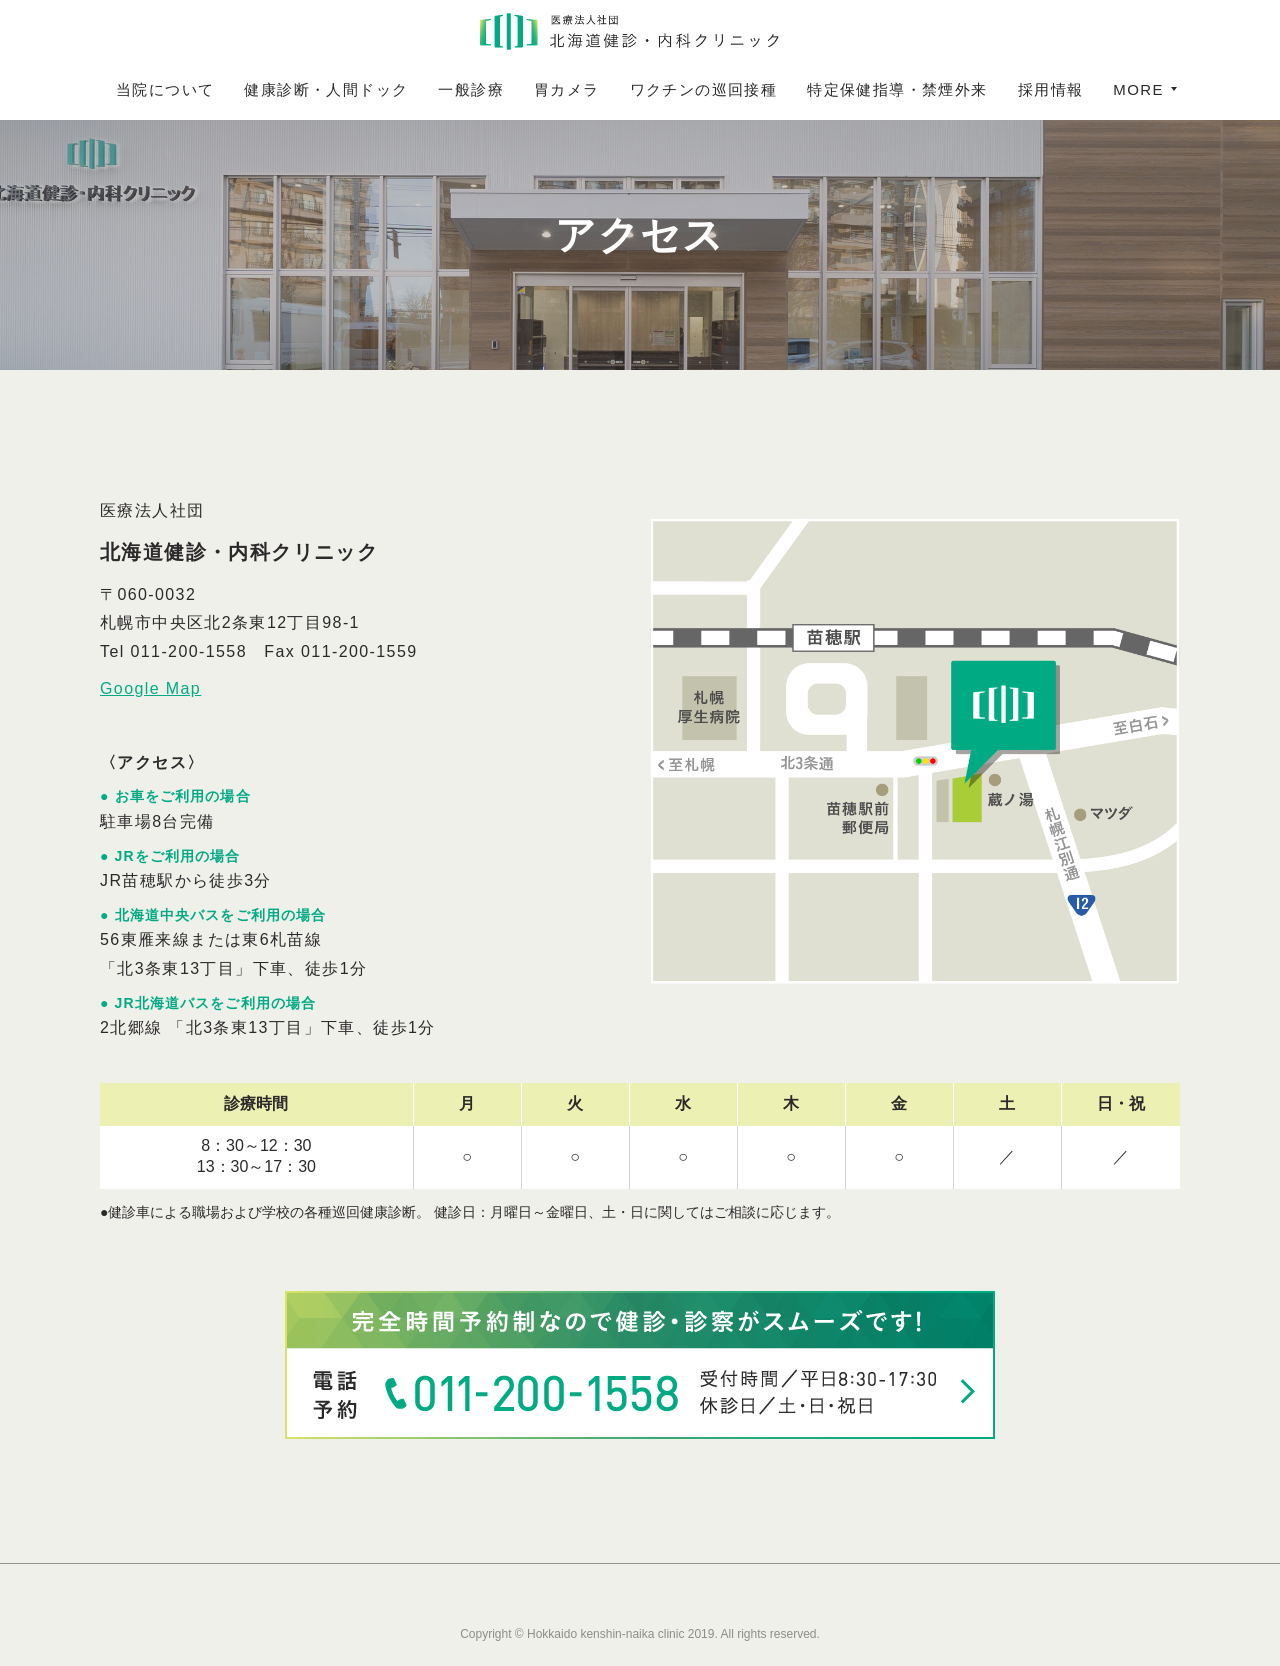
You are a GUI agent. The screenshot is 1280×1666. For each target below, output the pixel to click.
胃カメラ (615, 89)
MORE (1091, 89)
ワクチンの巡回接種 (752, 89)
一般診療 (519, 89)
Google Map (150, 688)
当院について (213, 89)
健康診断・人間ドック (374, 89)
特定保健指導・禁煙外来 (945, 89)
